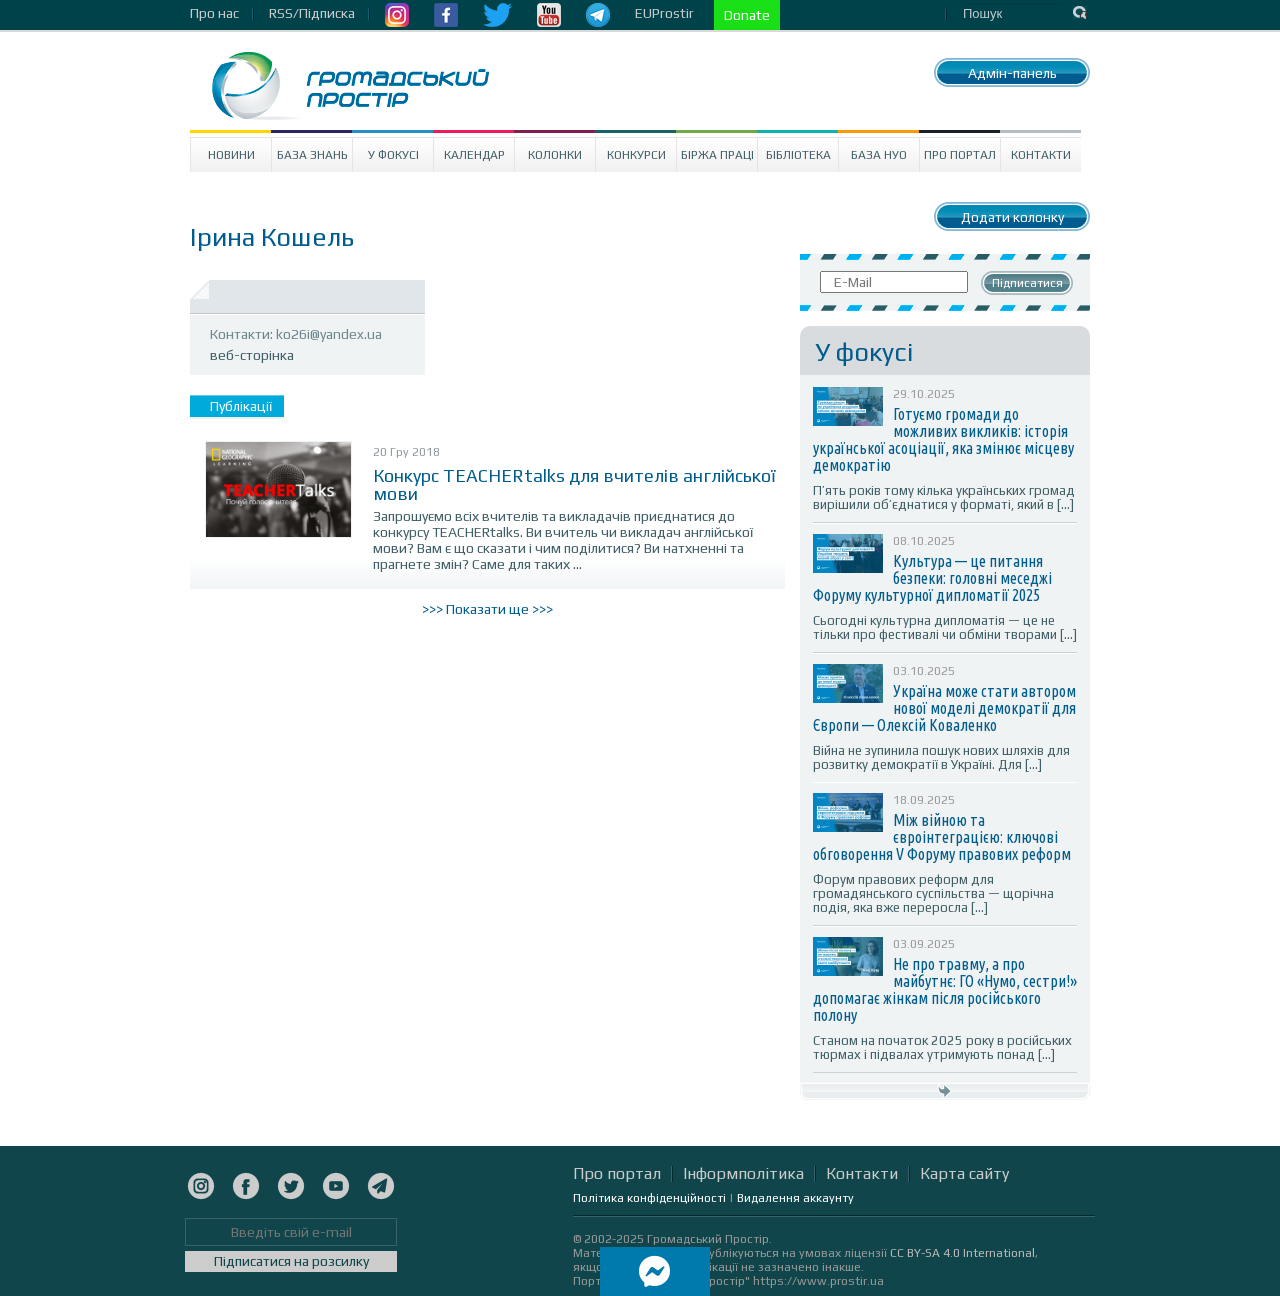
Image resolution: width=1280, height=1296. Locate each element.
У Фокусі (393, 155)
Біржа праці (717, 155)
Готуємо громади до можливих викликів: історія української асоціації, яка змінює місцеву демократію (943, 439)
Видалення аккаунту (795, 1198)
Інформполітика (743, 1173)
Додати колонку (1012, 217)
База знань (312, 155)
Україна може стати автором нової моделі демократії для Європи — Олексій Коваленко (944, 708)
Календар (474, 155)
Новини (231, 155)
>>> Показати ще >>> (487, 609)
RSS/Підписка (312, 13)
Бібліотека (798, 155)
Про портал (960, 155)
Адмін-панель (1012, 73)
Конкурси (636, 155)
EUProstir (664, 13)
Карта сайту (964, 1173)
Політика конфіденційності (649, 1198)
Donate (747, 15)
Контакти (1041, 155)
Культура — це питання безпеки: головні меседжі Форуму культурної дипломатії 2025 (932, 578)
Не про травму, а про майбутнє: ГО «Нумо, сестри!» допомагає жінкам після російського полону (945, 989)
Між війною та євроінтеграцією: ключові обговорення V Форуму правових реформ (942, 837)
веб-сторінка (252, 355)
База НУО (879, 155)
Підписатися (1027, 283)
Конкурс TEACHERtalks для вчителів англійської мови (574, 484)
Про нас (214, 13)
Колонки (555, 155)
